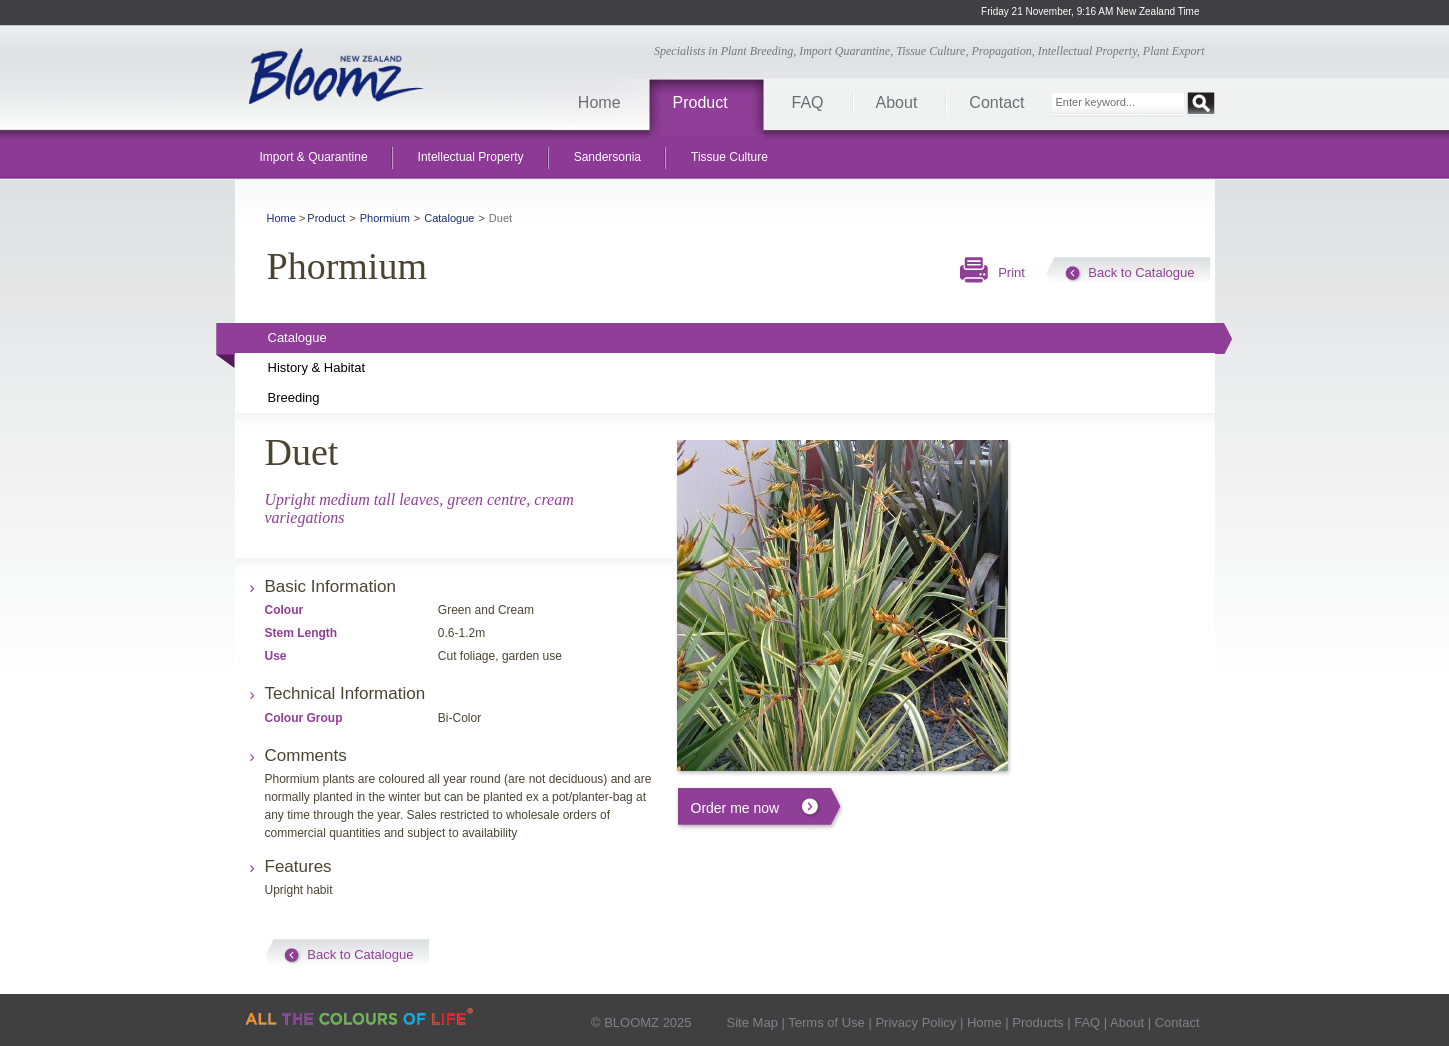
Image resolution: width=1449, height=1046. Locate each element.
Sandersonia (607, 157)
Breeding (294, 397)
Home (599, 102)
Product (700, 102)
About (897, 102)
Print (1011, 272)
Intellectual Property (471, 157)
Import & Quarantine (314, 157)
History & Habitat (317, 367)
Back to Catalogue (1141, 272)
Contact (996, 102)
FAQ (808, 102)
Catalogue (449, 218)
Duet (500, 218)
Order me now (735, 808)
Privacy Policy (915, 1022)
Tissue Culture (729, 157)
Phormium (385, 218)
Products (1037, 1022)
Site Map (752, 1022)
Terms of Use (826, 1022)
